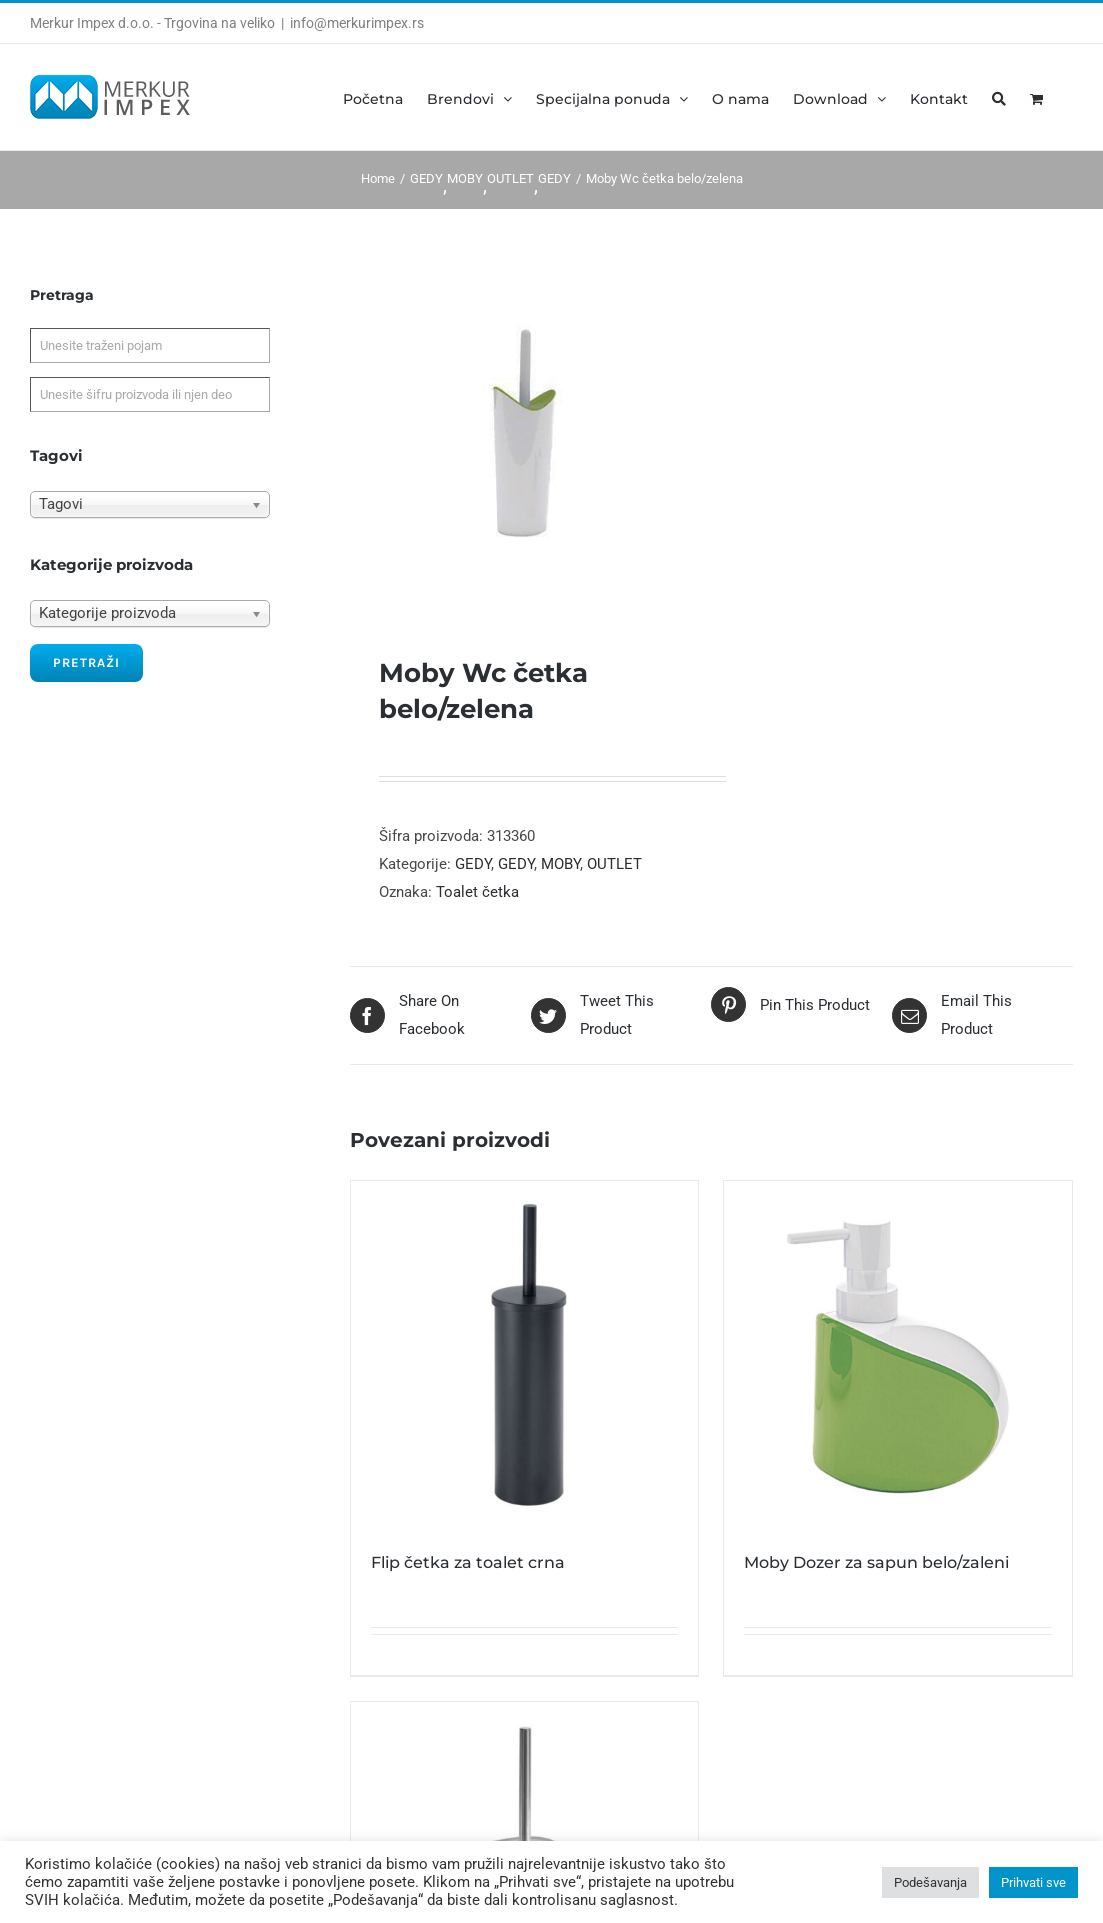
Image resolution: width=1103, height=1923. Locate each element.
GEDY (473, 864)
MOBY (560, 864)
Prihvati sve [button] (1033, 1882)
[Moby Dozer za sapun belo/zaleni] (898, 1355)
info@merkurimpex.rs (357, 23)
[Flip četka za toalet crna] (525, 1355)
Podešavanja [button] (930, 1882)
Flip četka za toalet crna (468, 1562)
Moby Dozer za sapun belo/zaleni (876, 1562)
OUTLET (614, 864)
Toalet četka (477, 892)
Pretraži (86, 662)
